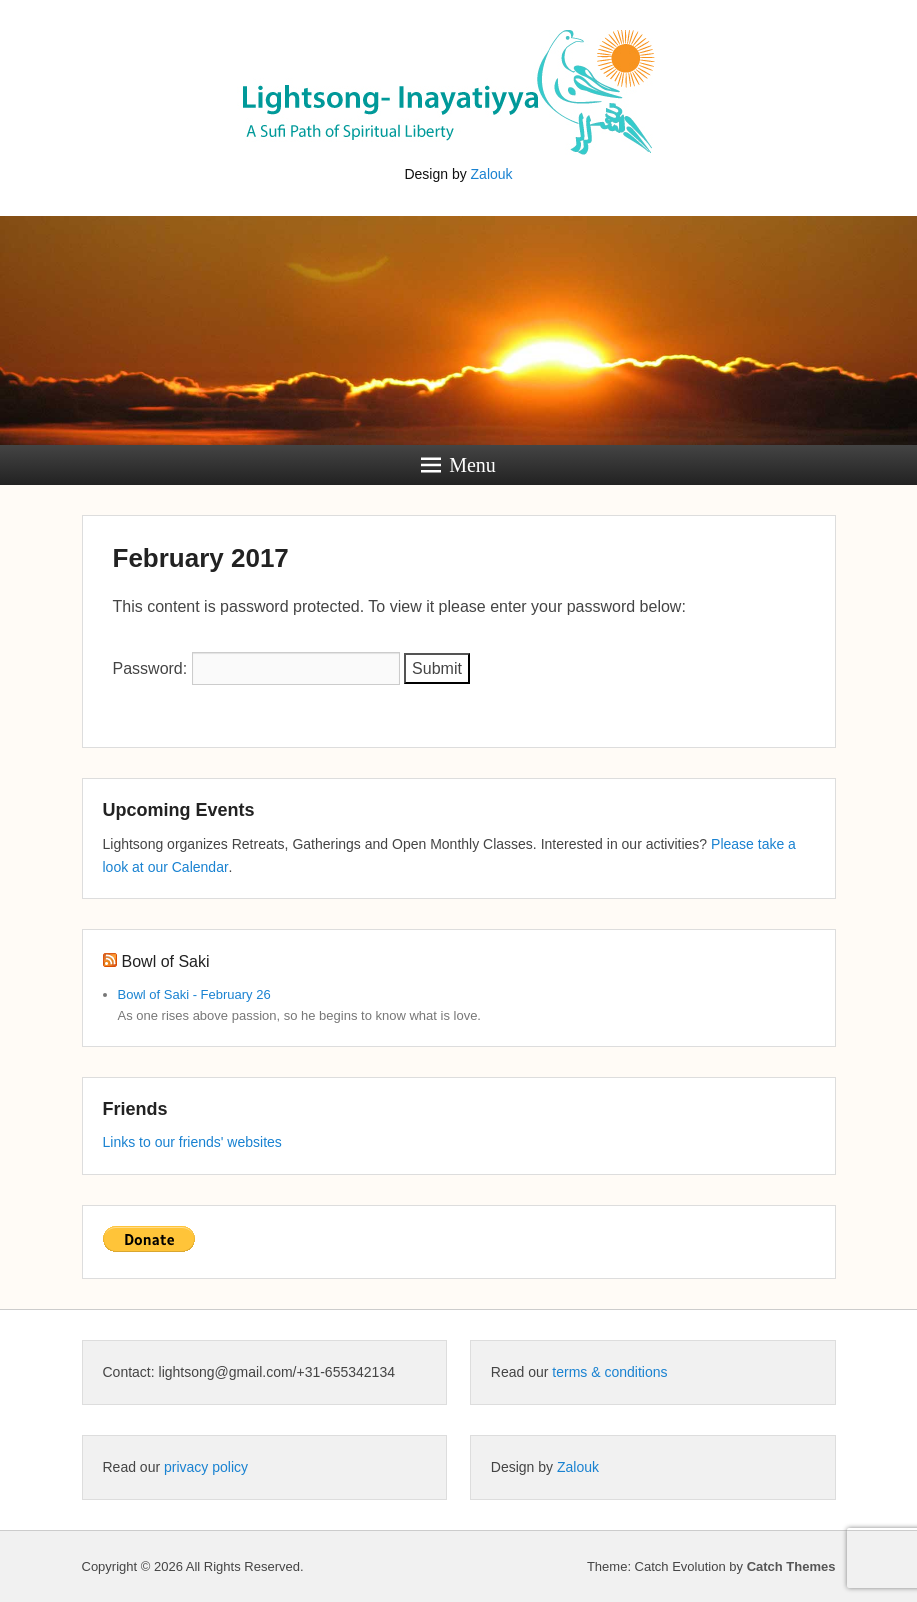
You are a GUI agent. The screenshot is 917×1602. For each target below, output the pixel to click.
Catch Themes (791, 1566)
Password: (256, 668)
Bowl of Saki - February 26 (194, 994)
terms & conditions (609, 1372)
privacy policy (206, 1467)
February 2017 (201, 558)
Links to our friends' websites (192, 1142)
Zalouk (492, 174)
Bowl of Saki (166, 961)
